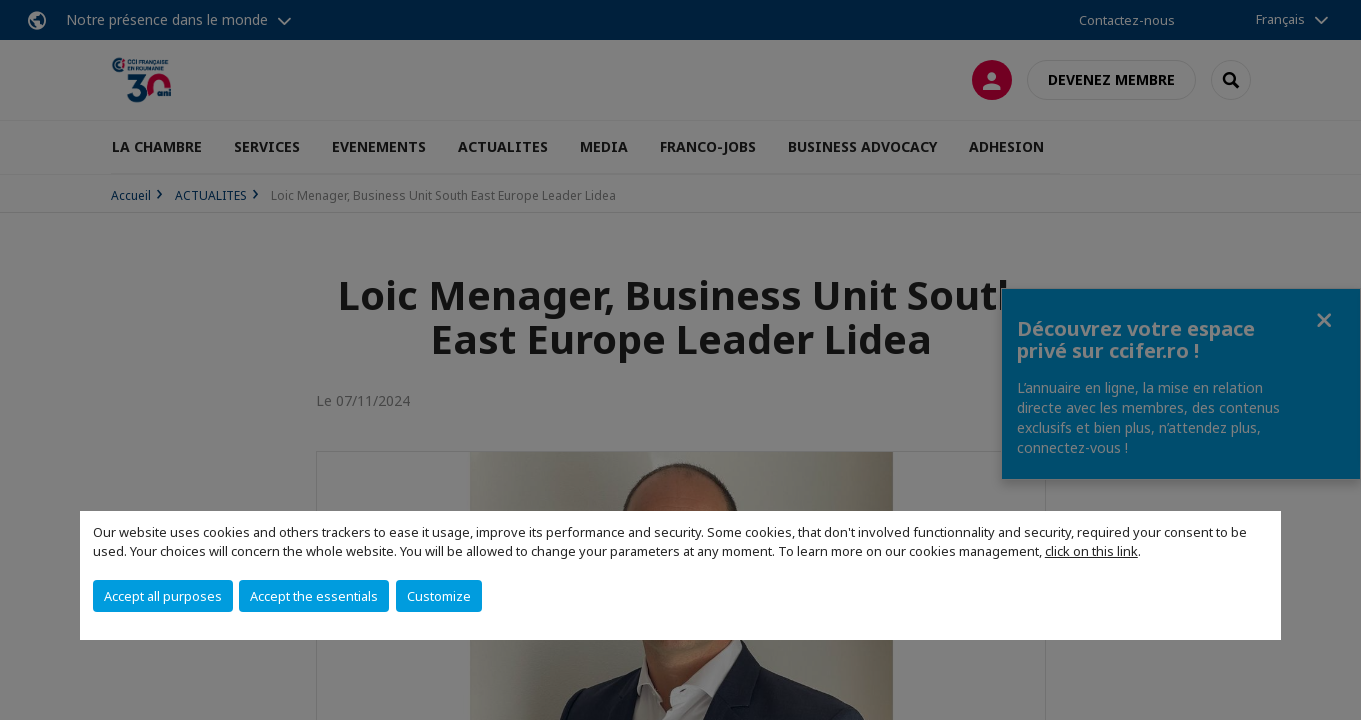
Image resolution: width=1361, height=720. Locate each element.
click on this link (1091, 551)
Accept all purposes (163, 596)
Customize (439, 596)
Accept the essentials (314, 596)
